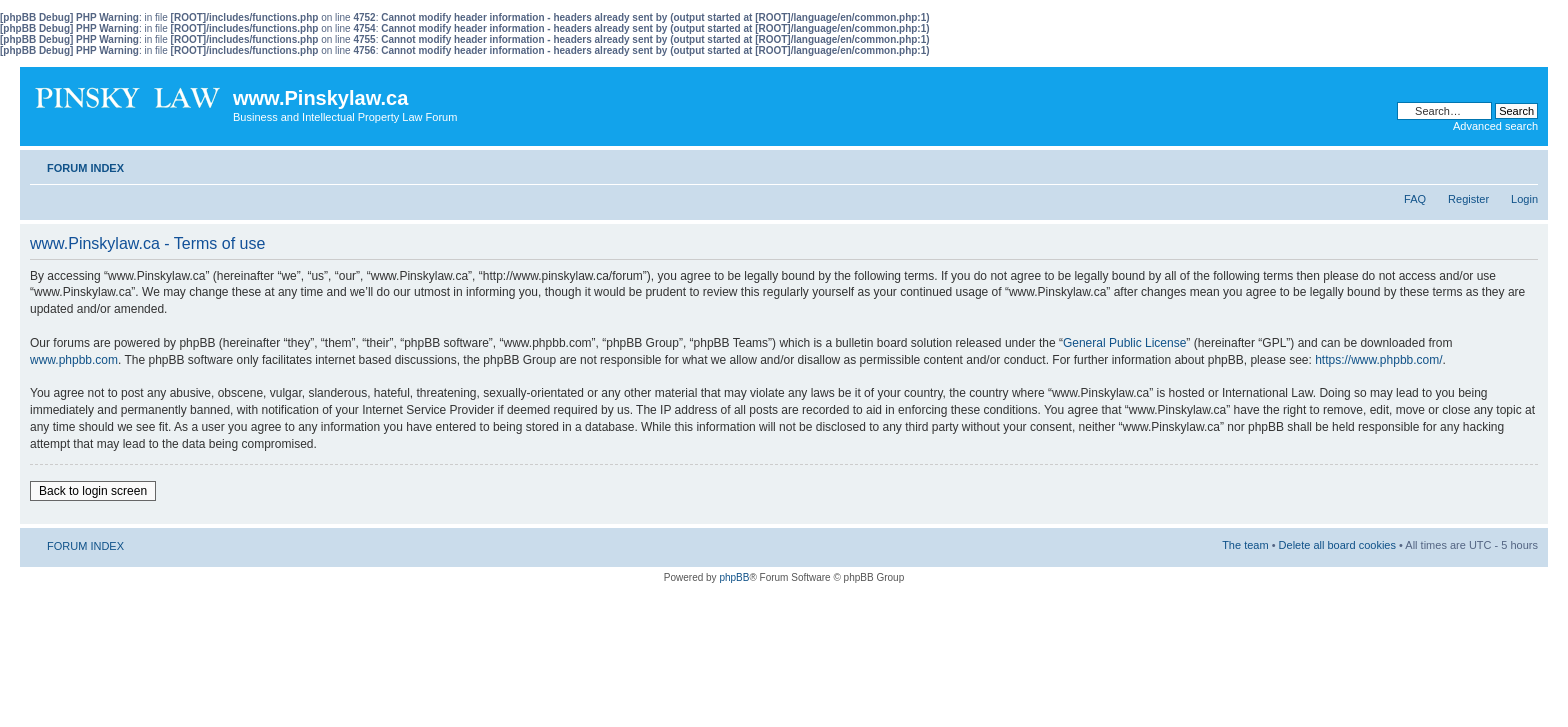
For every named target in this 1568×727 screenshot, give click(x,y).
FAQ (1415, 199)
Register (1468, 199)
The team (1245, 545)
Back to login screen (93, 491)
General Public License (1124, 343)
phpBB (734, 577)
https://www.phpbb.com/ (1378, 360)
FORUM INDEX (85, 168)
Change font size (1523, 164)
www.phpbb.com (74, 360)
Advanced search (1495, 126)
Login (1524, 199)
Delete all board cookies (1337, 545)
